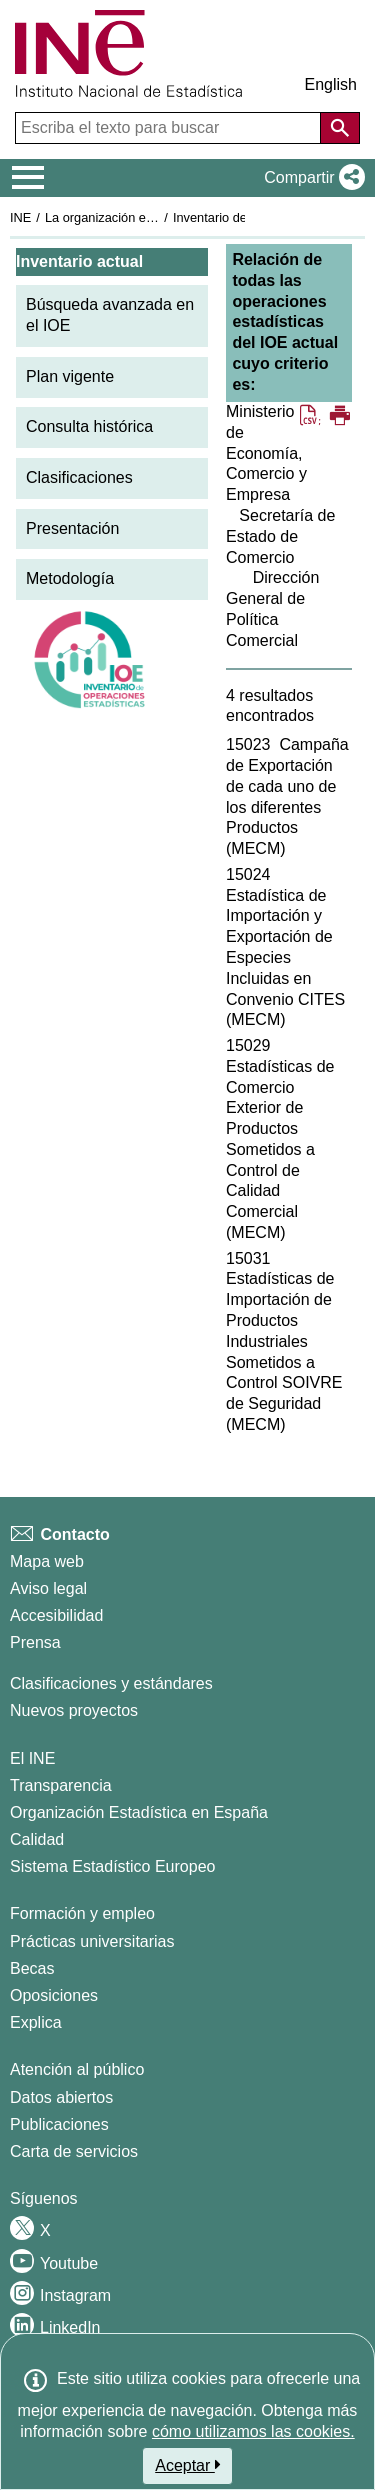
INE (20, 217)
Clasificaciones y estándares (111, 1683)
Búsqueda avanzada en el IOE (110, 315)
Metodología (70, 578)
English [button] (331, 84)
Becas (32, 1968)
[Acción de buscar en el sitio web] (340, 128)
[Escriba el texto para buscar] (170, 128)
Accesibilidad (56, 1615)
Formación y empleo (82, 1913)
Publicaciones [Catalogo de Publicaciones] (59, 2124)
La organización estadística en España (155, 217)
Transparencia (61, 1785)
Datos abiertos (61, 2097)
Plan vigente (70, 376)
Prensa (35, 1642)
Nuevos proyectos (74, 1710)
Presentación (72, 528)
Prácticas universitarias (92, 1941)
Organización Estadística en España (139, 1812)
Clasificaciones (79, 477)
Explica (36, 2022)
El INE (32, 1758)
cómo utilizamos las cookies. (253, 2431)
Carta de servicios (74, 2151)
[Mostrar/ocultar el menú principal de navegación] (28, 178)
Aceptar (187, 2465)
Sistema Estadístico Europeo (112, 1866)
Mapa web (47, 1561)
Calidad (37, 1839)
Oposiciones (54, 1995)
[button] (310, 178)
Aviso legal (48, 1588)
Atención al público (77, 2069)
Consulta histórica (89, 426)
